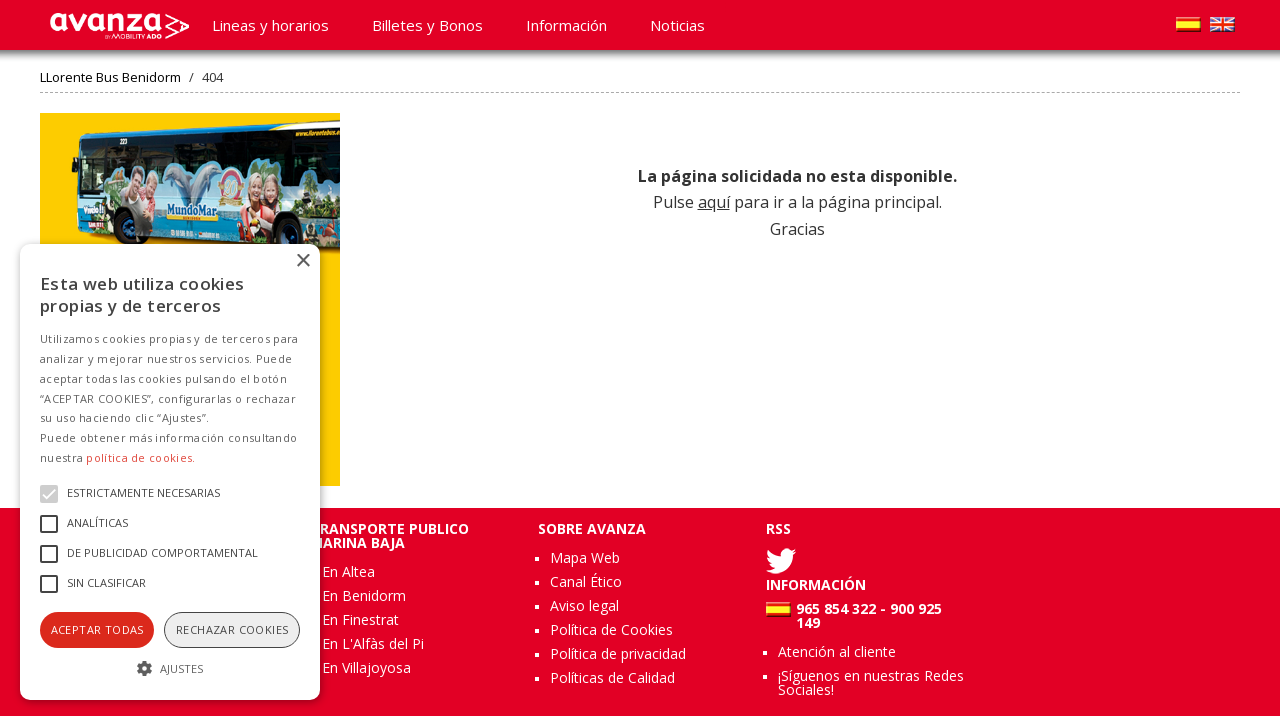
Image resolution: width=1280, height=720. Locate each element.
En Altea (348, 571)
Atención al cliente (837, 651)
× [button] (302, 261)
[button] (170, 666)
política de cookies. (140, 457)
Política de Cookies (611, 629)
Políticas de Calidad (612, 677)
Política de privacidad (618, 653)
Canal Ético (586, 581)
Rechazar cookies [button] (232, 629)
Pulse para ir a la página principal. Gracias (797, 202)
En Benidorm (364, 595)
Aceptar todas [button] (97, 629)
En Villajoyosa (366, 667)
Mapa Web (585, 557)
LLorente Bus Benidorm (110, 77)
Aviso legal (584, 605)
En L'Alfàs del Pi (373, 643)
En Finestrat (360, 619)
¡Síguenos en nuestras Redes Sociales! (871, 682)
